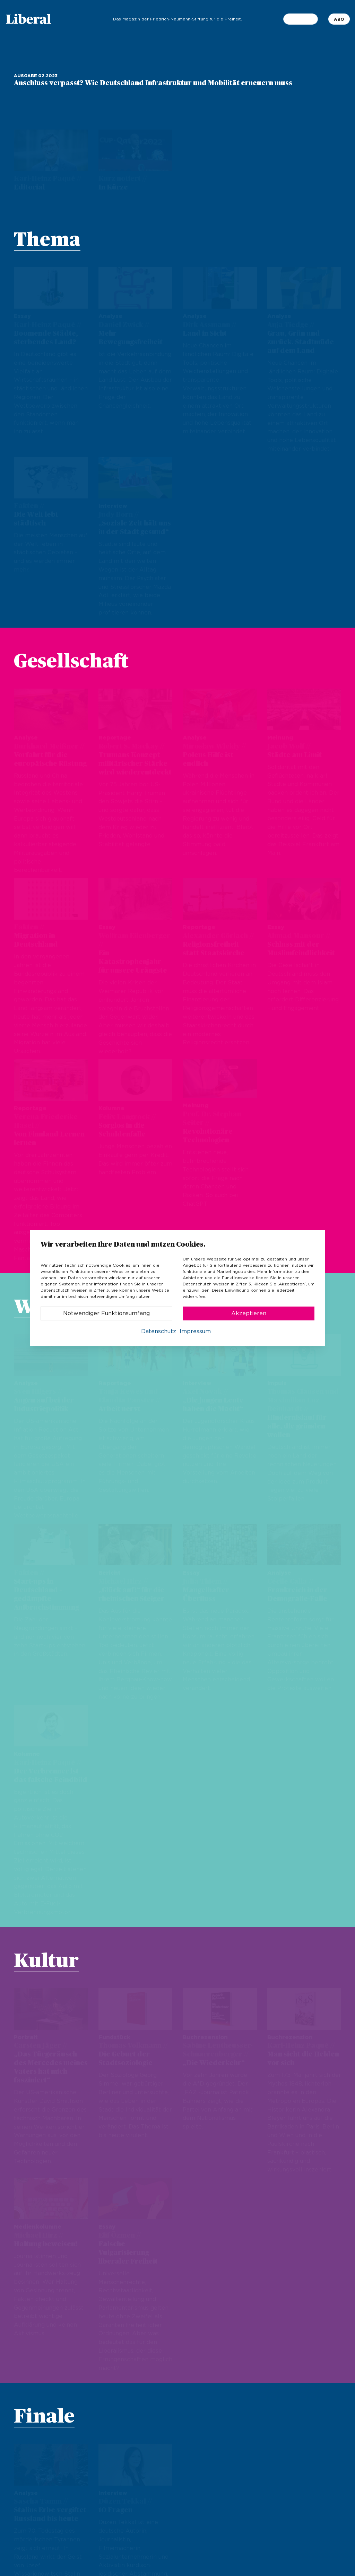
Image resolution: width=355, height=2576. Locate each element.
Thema (47, 240)
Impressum (195, 1331)
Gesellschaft (71, 661)
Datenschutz (158, 1331)
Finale (44, 2383)
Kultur (46, 1928)
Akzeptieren (248, 1313)
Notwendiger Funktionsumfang (106, 1313)
